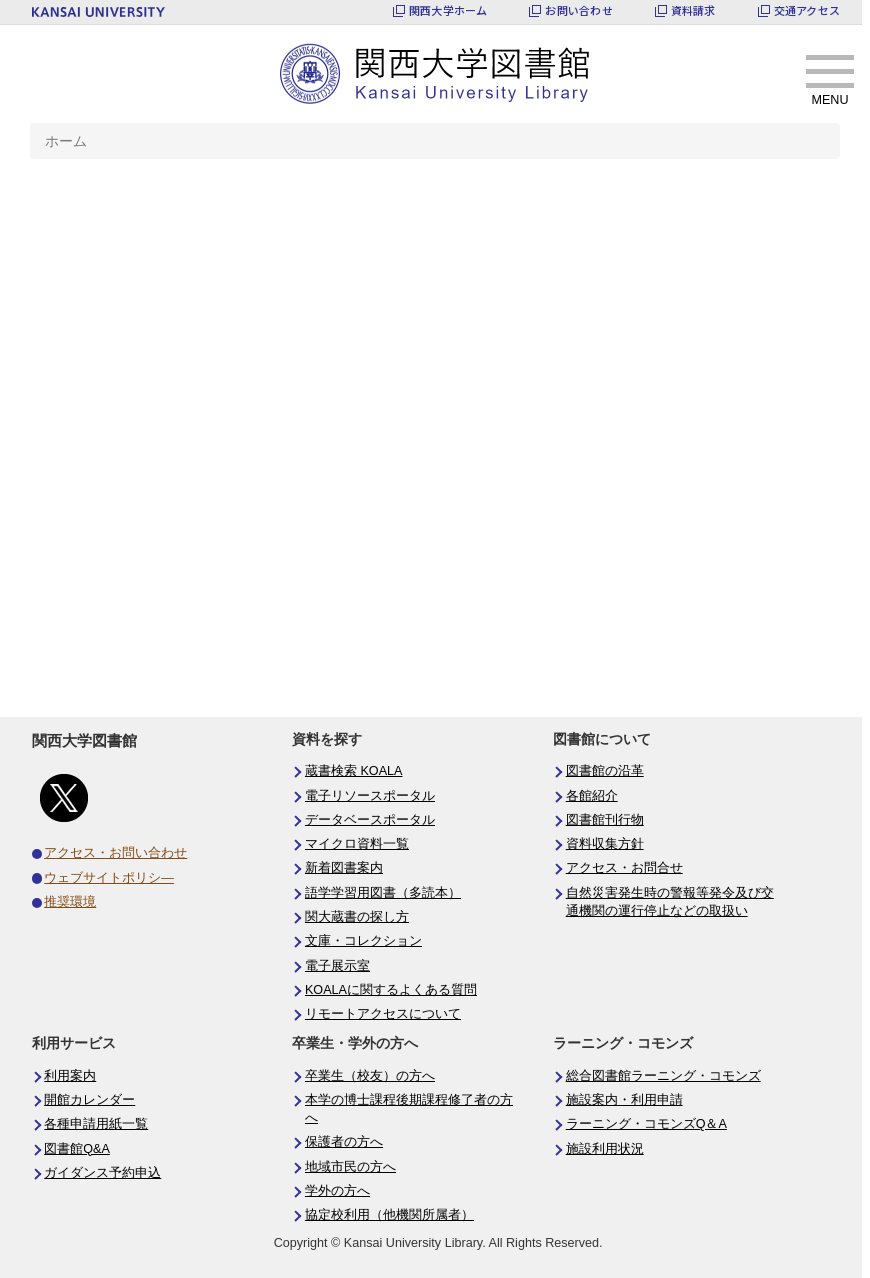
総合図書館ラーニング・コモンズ (663, 1076)
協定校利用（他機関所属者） (389, 1215)
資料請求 (693, 10)
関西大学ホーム (448, 10)
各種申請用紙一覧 (96, 1124)
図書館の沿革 (605, 771)
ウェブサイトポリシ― (109, 878)
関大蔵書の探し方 (357, 917)
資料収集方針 (605, 844)
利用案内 (70, 1076)
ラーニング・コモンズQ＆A (646, 1124)
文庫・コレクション (363, 941)
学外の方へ (337, 1191)
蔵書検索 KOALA (354, 771)
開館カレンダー (89, 1100)
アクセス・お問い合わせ (115, 853)
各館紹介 (592, 796)
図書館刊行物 (605, 820)
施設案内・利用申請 (624, 1100)
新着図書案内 (344, 868)
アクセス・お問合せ (624, 868)
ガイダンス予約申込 (102, 1173)
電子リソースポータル (370, 796)
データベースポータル (370, 820)
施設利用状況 (605, 1149)
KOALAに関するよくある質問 (391, 990)
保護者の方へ (344, 1142)
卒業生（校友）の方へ (370, 1076)
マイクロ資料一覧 (357, 844)
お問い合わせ (578, 10)
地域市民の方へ (350, 1167)
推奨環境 (70, 902)
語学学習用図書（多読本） (383, 893)
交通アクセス (807, 10)
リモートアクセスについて (383, 1014)
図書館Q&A (77, 1149)
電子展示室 (337, 966)
